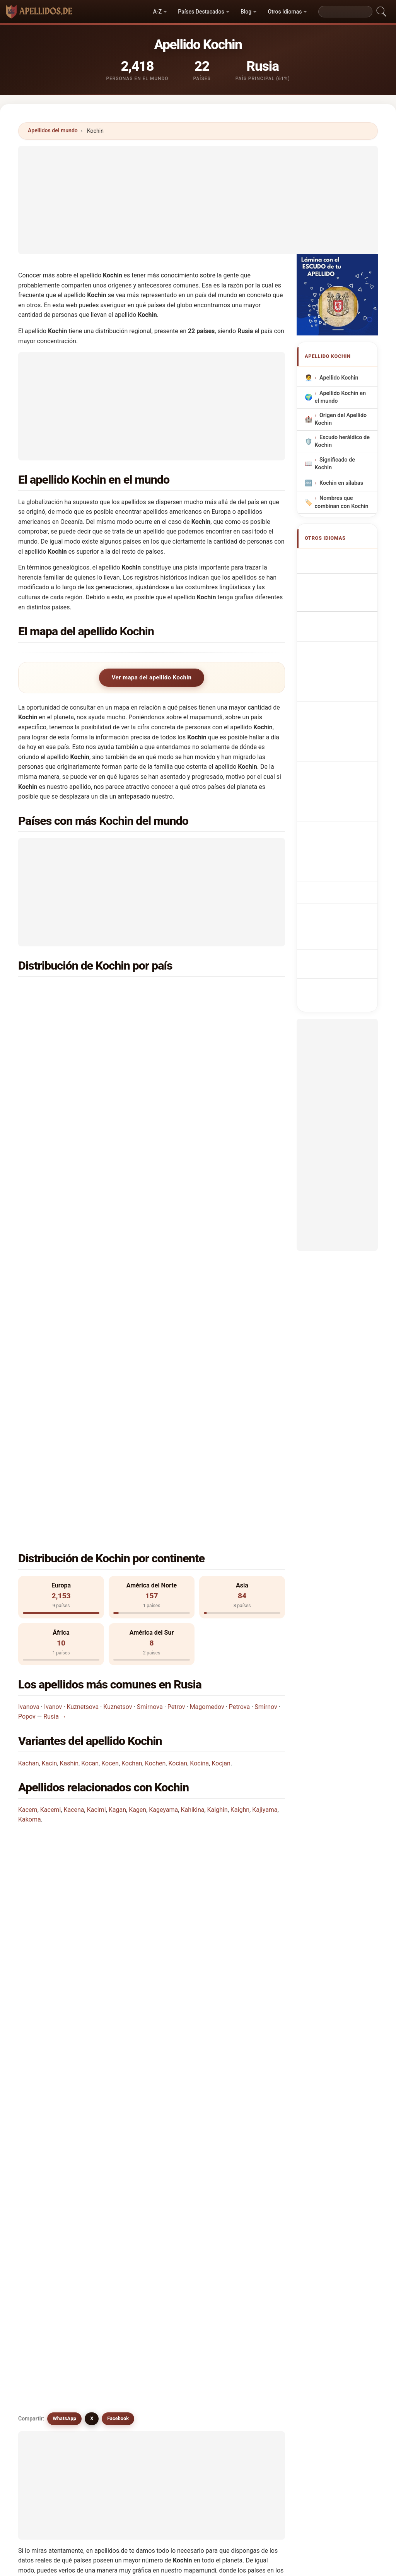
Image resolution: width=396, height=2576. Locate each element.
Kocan (90, 1414)
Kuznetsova (83, 1357)
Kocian (177, 1414)
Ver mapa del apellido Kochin (152, 677)
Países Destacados (201, 12)
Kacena (73, 1460)
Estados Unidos (76, 1010)
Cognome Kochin (345, 609)
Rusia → (55, 1367)
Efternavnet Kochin (336, 719)
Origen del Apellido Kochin (341, 419)
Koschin (117, 2083)
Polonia (202, 1161)
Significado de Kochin (335, 464)
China (200, 1104)
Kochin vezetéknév (333, 756)
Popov (27, 1367)
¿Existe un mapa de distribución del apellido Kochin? (99, 1630)
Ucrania (203, 991)
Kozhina (253, 2177)
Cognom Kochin (344, 626)
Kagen (137, 1460)
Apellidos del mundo (53, 130)
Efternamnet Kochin (337, 800)
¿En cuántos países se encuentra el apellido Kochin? (98, 1578)
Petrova (239, 1357)
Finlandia (205, 1123)
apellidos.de (198, 2565)
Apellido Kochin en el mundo (340, 397)
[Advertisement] (198, 200)
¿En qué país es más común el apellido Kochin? (91, 1529)
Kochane (118, 2121)
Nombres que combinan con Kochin (342, 502)
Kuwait (65, 1142)
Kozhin (48, 2064)
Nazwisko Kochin (345, 664)
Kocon (47, 2158)
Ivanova (28, 1357)
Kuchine (49, 2121)
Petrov (176, 1357)
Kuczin (252, 2158)
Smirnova (150, 1357)
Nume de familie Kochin (342, 778)
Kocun (183, 2121)
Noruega (67, 1161)
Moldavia (205, 1142)
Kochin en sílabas (341, 483)
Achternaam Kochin (337, 683)
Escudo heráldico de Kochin (342, 441)
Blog (246, 12)
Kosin (114, 2215)
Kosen (251, 2215)
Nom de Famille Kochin (341, 577)
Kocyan (48, 2215)
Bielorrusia (207, 1010)
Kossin (184, 2215)
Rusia (63, 991)
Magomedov (207, 1357)
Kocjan (221, 1414)
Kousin (184, 2177)
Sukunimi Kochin (345, 737)
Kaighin (217, 1460)
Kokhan (185, 2196)
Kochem (49, 2196)
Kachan (28, 1414)
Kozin (182, 2083)
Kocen (110, 1414)
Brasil (64, 1067)
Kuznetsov (117, 1357)
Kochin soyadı (341, 818)
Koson (115, 2233)
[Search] (345, 11)
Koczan (116, 2158)
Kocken (252, 2139)
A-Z (157, 12)
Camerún (68, 1048)
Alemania (68, 1123)
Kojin (113, 2196)
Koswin (116, 2177)
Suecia (201, 1179)
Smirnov (265, 1357)
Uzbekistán (71, 1085)
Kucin (250, 2196)
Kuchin (116, 2064)
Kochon (49, 2083)
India (199, 1029)
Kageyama (163, 1460)
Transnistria (208, 1067)
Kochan (131, 1414)
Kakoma (29, 1470)
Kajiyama (264, 1460)
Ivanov (53, 1357)
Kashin (69, 1414)
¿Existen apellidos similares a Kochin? (79, 1656)
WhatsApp (64, 1684)
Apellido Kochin (338, 378)
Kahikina (192, 1460)
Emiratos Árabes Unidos (224, 1085)
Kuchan (253, 2083)
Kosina (47, 2233)
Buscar (265, 2301)
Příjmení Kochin (344, 701)
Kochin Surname (344, 558)
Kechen (185, 2158)
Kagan (117, 1460)
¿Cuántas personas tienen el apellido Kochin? (89, 1604)
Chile (63, 1104)
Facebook (118, 1684)
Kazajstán (205, 1048)
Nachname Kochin (346, 595)
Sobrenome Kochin (336, 646)
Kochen (155, 1414)
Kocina (199, 1414)
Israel (63, 1029)
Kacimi (96, 1460)
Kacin (49, 1414)
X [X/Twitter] (91, 1684)
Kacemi (50, 1460)
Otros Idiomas (285, 12)
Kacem (28, 1460)
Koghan (49, 2139)
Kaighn (239, 1460)
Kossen (184, 2233)
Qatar (63, 1179)
